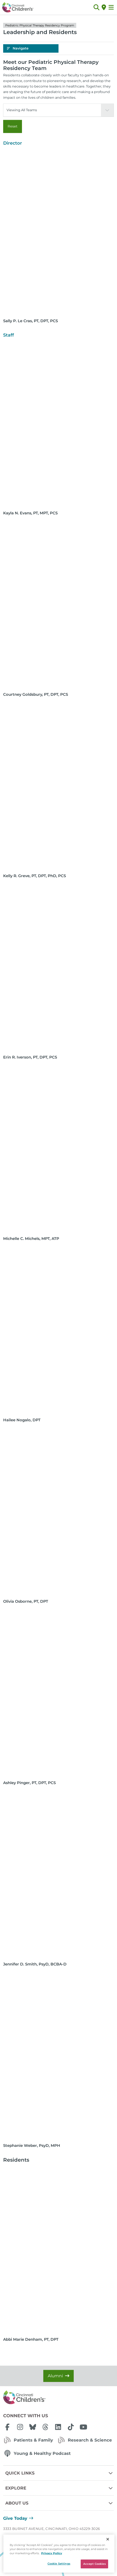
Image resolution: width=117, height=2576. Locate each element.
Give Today (15, 2518)
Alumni (58, 2375)
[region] (58, 2554)
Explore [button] (59, 2488)
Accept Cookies (94, 2563)
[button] (96, 7)
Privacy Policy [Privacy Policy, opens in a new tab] (51, 2553)
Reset (13, 126)
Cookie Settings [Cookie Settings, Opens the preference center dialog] (59, 2563)
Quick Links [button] (59, 2473)
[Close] (107, 2539)
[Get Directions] (103, 7)
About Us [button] (59, 2503)
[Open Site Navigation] (111, 7)
